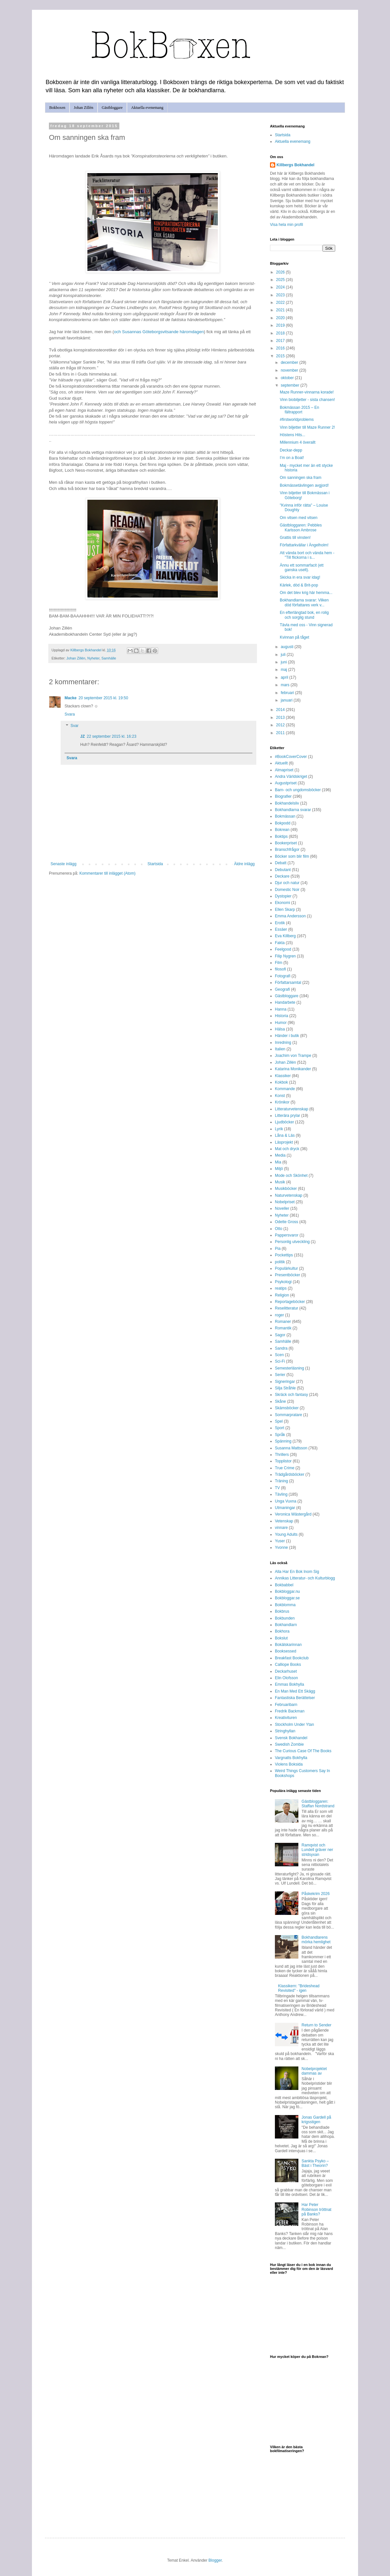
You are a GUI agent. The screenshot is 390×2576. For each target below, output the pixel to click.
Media (280, 1155)
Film (278, 962)
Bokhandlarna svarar (293, 809)
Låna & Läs (285, 1135)
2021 (281, 310)
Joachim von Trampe (293, 1055)
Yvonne (281, 1547)
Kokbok (281, 1082)
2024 (281, 287)
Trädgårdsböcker (289, 1474)
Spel (279, 1421)
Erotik (280, 923)
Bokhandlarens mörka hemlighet (316, 1939)
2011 (281, 733)
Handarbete (285, 1002)
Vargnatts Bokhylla (291, 1757)
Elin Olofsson (286, 1678)
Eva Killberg (285, 936)
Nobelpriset (285, 1202)
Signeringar (285, 1381)
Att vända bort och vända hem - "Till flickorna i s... (307, 555)
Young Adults (286, 1534)
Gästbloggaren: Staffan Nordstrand (318, 1803)
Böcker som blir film (292, 856)
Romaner (283, 1321)
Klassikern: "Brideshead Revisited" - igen (299, 1988)
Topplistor (283, 1461)
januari (287, 700)
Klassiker (283, 1075)
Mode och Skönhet (291, 1175)
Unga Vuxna (285, 1501)
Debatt (280, 863)
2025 (281, 279)
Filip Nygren (285, 956)
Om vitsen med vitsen (298, 517)
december (290, 362)
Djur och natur (287, 883)
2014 (281, 709)
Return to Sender (316, 2025)
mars (286, 685)
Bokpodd (282, 823)
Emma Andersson (290, 916)
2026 (281, 272)
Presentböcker (287, 1275)
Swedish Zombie (289, 1744)
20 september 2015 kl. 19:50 (103, 698)
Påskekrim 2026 (316, 1893)
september (290, 385)
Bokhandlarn (286, 1624)
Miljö (279, 1168)
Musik (280, 1182)
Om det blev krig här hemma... (306, 592)
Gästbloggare (112, 107)
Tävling (281, 1494)
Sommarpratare (288, 1415)
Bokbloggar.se (287, 1598)
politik (280, 1262)
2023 (281, 295)
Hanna (280, 1009)
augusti (287, 646)
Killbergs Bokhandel (295, 165)
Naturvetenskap (288, 1195)
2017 (281, 340)
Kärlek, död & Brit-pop (299, 585)
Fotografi (282, 976)
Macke (71, 698)
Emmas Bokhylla (289, 1684)
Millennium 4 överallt (297, 442)
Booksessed (285, 1651)
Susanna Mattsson (291, 1448)
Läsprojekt (284, 1142)
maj (284, 669)
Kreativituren (286, 1717)
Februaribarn (286, 1704)
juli (284, 654)
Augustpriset (286, 783)
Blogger (215, 2560)
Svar (74, 726)
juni (284, 662)
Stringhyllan (285, 1731)
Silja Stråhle (285, 1388)
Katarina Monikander (293, 1069)
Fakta (280, 942)
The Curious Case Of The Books (303, 1751)
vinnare (281, 1527)
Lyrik (279, 1129)
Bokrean (282, 829)
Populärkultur (286, 1268)
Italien (280, 1049)
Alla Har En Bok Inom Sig (297, 1571)
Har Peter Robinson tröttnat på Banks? (316, 2209)
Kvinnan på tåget (294, 637)
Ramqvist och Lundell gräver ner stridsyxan (317, 1850)
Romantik (283, 1328)
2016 (281, 348)
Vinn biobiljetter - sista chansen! (307, 399)
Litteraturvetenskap (291, 1109)
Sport (279, 1428)
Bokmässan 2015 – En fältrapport (299, 409)
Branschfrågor (287, 849)
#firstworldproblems (297, 419)
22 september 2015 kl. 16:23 (111, 736)
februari (288, 692)
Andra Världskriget (291, 776)
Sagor (280, 1335)
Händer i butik (287, 1035)
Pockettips (284, 1255)
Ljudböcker (284, 1122)
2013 (281, 717)
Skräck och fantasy (291, 1394)
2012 (281, 725)
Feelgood (283, 949)
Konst (280, 1095)
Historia (281, 1016)
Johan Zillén (83, 107)
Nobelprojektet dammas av (314, 2071)
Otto (278, 1228)
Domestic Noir (287, 889)
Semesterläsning (289, 1368)
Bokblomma (285, 1605)
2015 (281, 356)
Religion (282, 1295)
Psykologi (283, 1282)
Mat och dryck (287, 1149)
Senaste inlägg (63, 864)
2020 (281, 318)
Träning (281, 1481)
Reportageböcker (290, 1301)
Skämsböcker (287, 1408)
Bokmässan (285, 816)
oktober (288, 378)
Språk (280, 1434)
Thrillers (282, 1454)
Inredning (283, 1042)
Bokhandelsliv (287, 803)
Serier (280, 1374)
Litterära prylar (287, 1115)
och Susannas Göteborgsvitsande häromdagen (159, 331)
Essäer (281, 929)
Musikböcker (286, 1188)
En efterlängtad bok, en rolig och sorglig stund (304, 614)
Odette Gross (286, 1222)
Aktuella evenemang (147, 107)
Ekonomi (282, 902)
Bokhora (282, 1631)
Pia (277, 1248)
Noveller (282, 1208)
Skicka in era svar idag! (300, 577)
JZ (82, 736)
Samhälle (108, 658)
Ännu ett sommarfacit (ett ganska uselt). (301, 567)
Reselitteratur (286, 1308)
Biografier (283, 796)
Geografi (282, 989)
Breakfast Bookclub (291, 1658)
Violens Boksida (289, 1764)
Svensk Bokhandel (291, 1738)
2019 (281, 325)
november (290, 370)
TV (277, 1488)
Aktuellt (281, 763)
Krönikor (282, 1102)
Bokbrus (282, 1611)
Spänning (283, 1441)
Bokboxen (57, 107)
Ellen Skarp (285, 909)
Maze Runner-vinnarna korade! (307, 392)
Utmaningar (285, 1507)
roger (279, 1315)
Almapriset (284, 770)
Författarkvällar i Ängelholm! (304, 545)
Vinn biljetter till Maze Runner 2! (307, 427)
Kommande (285, 1089)
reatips (281, 1288)
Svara (70, 714)
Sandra (281, 1348)
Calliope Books (288, 1664)
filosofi (280, 969)
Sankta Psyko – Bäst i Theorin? (315, 2163)
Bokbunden (285, 1618)
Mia (278, 1162)
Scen (279, 1355)
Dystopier (283, 896)
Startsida (155, 864)
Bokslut (281, 1638)
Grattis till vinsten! (295, 537)
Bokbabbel (284, 1585)
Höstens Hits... (292, 435)
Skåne (280, 1401)
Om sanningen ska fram (300, 477)
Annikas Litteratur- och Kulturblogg (305, 1578)
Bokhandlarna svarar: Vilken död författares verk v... (304, 602)
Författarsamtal (288, 982)
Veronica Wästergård (293, 1514)
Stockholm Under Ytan (294, 1724)
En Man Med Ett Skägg (295, 1691)
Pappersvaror (286, 1235)
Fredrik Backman (290, 1711)
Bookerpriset (286, 843)
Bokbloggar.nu (287, 1591)
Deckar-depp (291, 450)
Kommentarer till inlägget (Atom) (107, 873)
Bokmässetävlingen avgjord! (304, 485)
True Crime (284, 1468)
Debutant (283, 869)
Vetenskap (284, 1521)
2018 (281, 333)
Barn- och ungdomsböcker (298, 790)
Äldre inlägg (244, 864)
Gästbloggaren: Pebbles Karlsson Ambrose (301, 527)
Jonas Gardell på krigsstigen (316, 2119)
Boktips (281, 836)
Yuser (280, 1541)
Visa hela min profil (286, 224)
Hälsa (280, 1029)
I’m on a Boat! (292, 457)
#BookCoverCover (291, 756)
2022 (281, 302)
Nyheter (93, 658)
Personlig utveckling (292, 1241)
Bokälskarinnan (288, 1644)
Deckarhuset (286, 1671)
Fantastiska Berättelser (295, 1697)
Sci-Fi (280, 1361)
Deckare (282, 876)
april (285, 677)
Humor (281, 1022)
